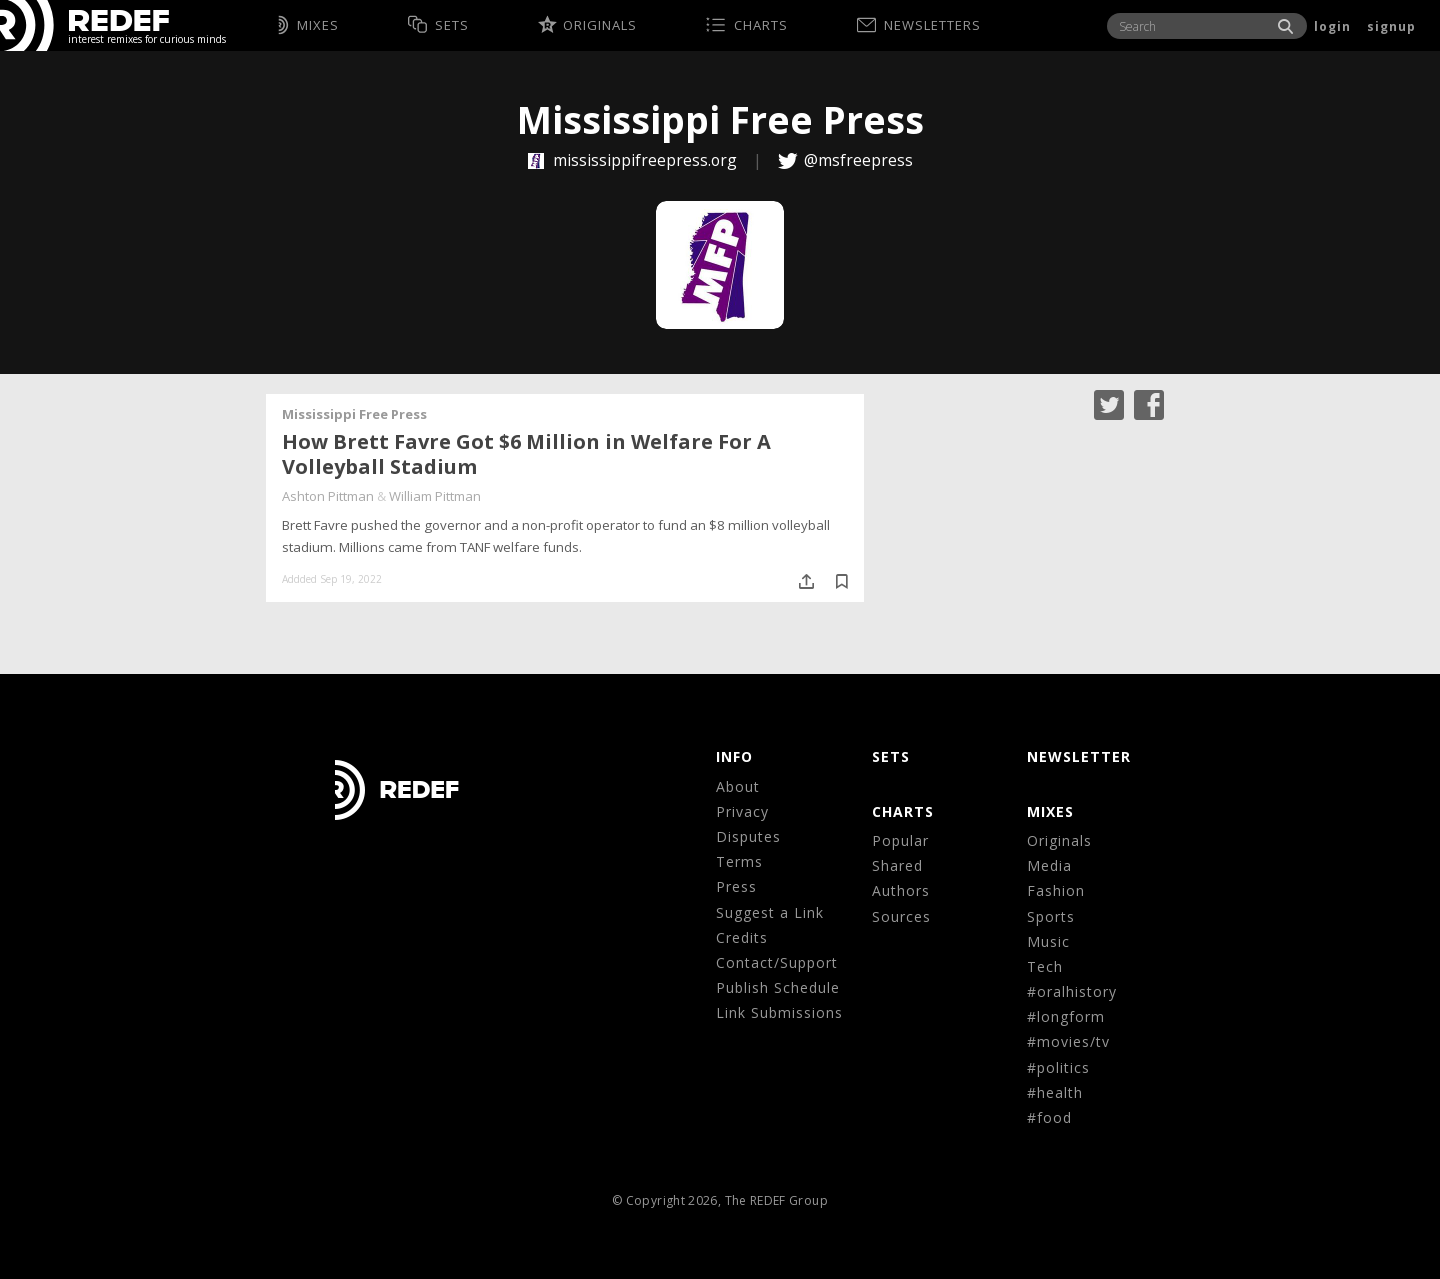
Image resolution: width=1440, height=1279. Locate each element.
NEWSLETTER (1079, 756)
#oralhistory (1072, 991)
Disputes (748, 836)
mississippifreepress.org (634, 160)
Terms (739, 861)
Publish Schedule (778, 987)
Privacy (742, 811)
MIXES (1050, 811)
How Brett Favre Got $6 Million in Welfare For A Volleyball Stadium (526, 454)
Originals (1059, 840)
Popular (900, 840)
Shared (897, 865)
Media (1049, 865)
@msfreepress (858, 160)
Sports (1051, 916)
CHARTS (903, 811)
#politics (1058, 1067)
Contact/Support (777, 962)
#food (1049, 1117)
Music (1048, 941)
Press (736, 886)
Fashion (1056, 890)
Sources (901, 916)
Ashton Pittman (328, 496)
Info (734, 756)
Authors (901, 890)
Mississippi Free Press (354, 414)
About (738, 786)
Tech (1045, 966)
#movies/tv (1068, 1041)
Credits (742, 937)
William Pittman (435, 496)
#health (1055, 1092)
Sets (891, 756)
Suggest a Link (770, 912)
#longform (1066, 1016)
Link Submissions (779, 1012)
